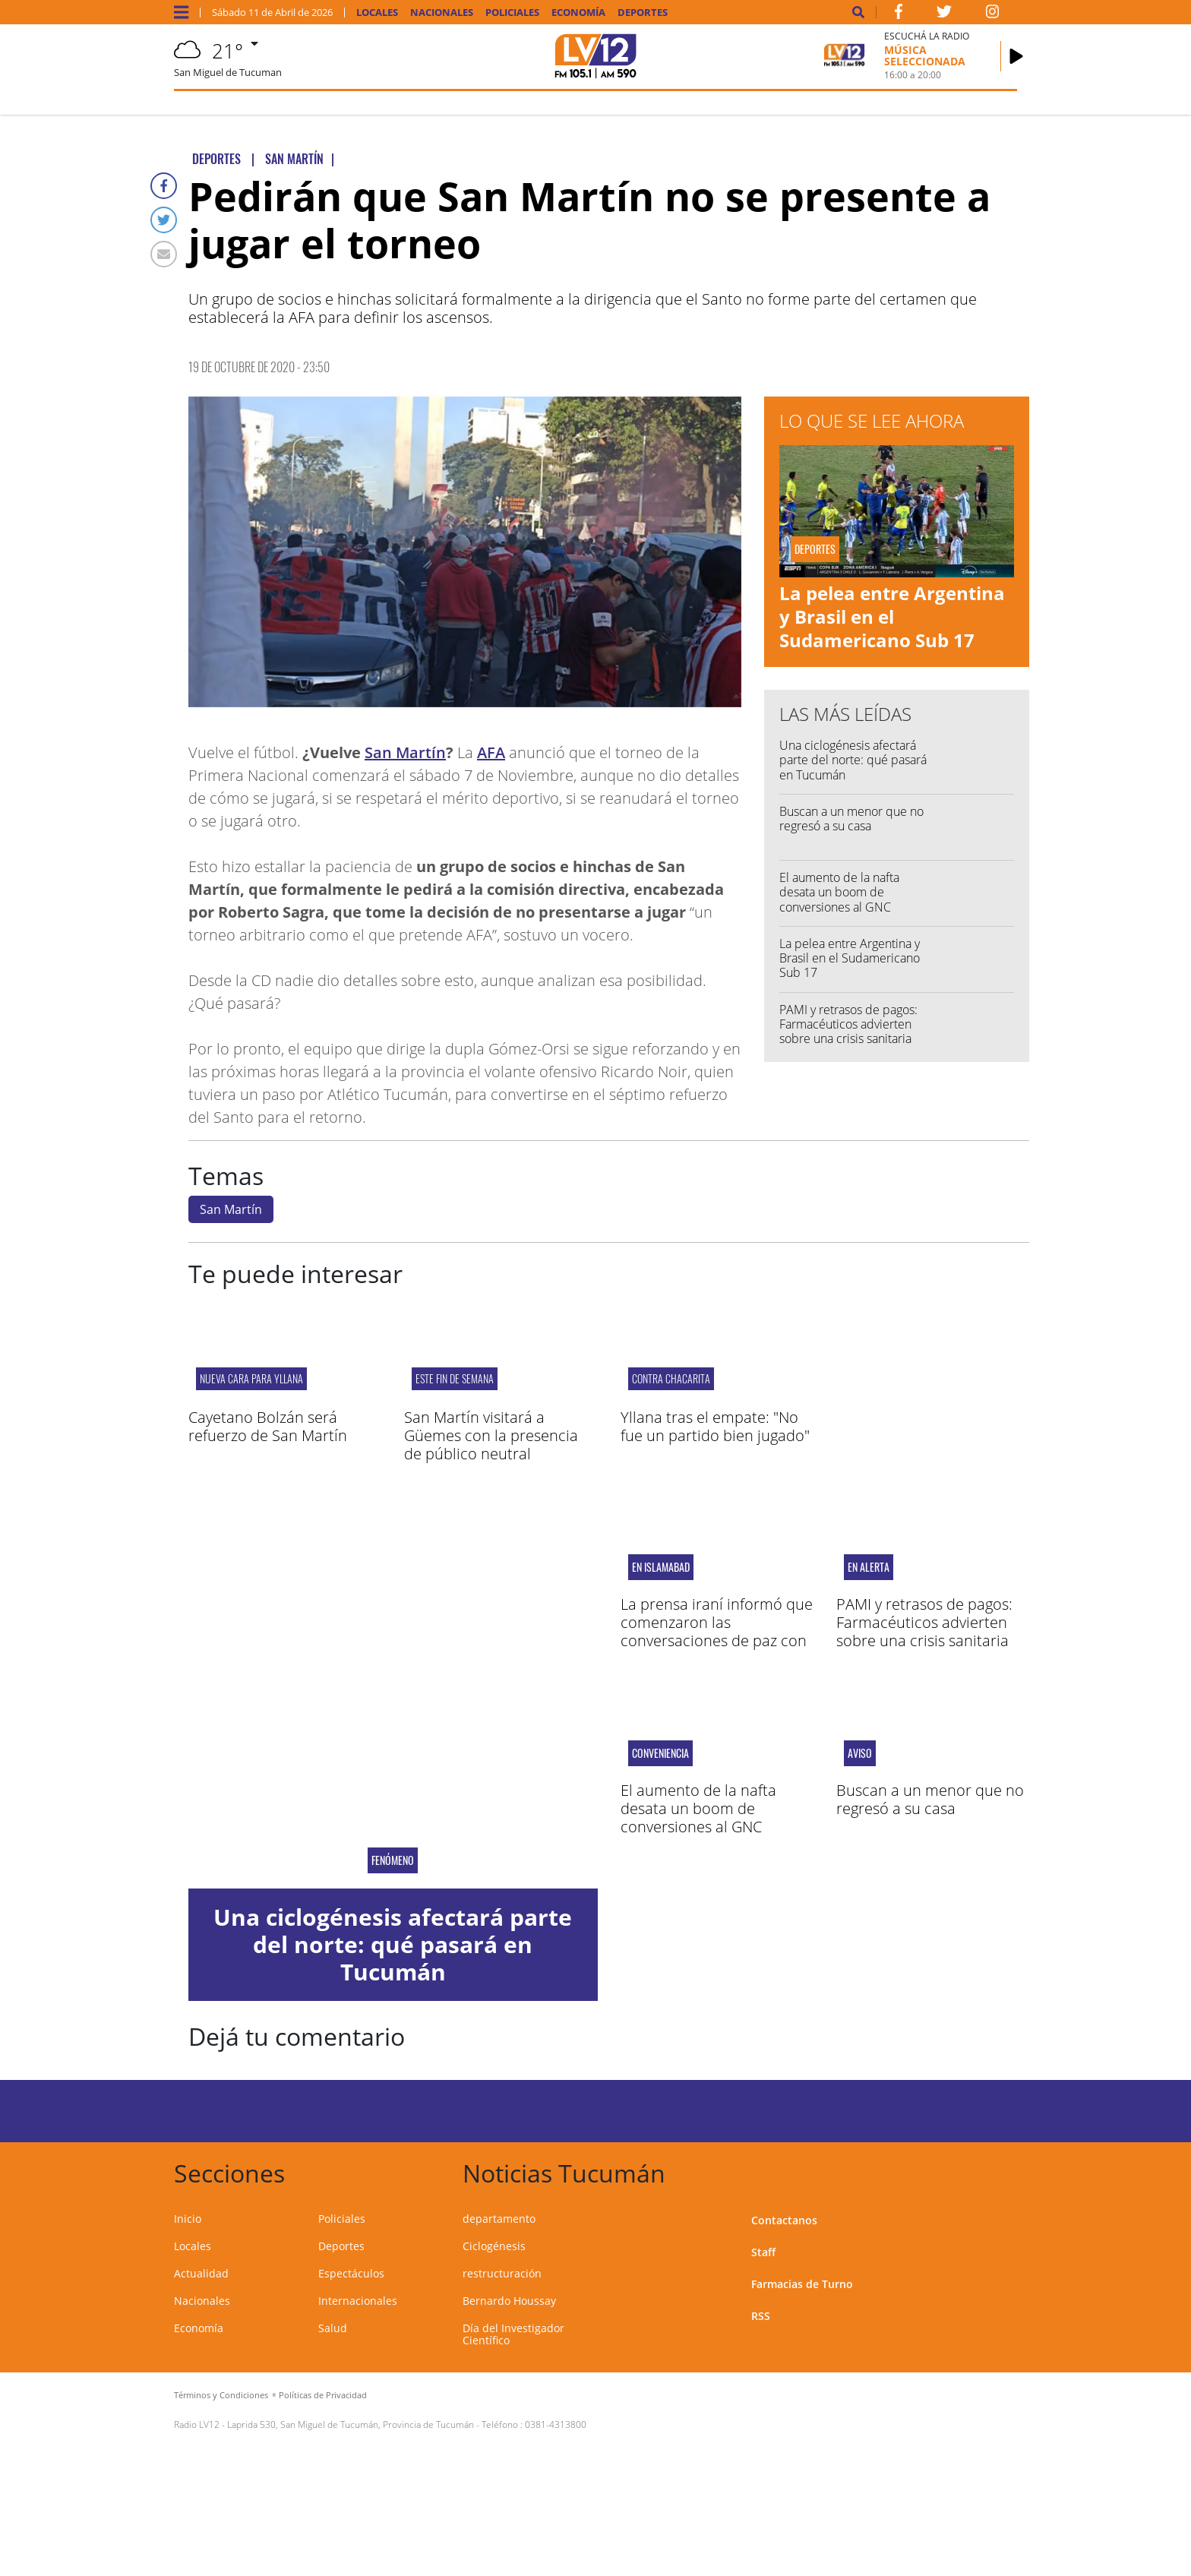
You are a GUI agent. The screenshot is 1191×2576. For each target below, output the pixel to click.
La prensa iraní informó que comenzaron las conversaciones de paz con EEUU (717, 1631)
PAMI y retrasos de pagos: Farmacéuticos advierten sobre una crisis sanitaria (848, 1024)
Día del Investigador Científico (513, 2334)
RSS (760, 2316)
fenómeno (392, 1860)
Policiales (512, 12)
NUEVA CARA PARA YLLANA (251, 1378)
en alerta (868, 1567)
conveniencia (660, 1753)
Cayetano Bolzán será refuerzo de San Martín (267, 1426)
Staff (763, 2252)
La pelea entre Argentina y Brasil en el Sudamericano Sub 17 (892, 616)
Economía (578, 12)
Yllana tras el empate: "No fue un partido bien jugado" (715, 1426)
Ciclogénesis (494, 2246)
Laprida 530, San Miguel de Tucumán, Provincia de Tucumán (350, 2424)
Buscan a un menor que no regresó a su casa (851, 818)
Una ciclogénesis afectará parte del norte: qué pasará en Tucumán (853, 759)
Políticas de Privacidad (323, 2395)
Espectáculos (351, 2273)
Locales (377, 12)
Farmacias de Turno (802, 2284)
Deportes (643, 12)
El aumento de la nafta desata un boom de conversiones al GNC (839, 892)
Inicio (187, 2218)
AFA (491, 752)
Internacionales (357, 2300)
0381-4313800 (555, 2424)
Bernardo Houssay (509, 2300)
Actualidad (201, 2273)
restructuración (502, 2273)
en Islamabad (661, 1567)
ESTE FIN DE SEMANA (454, 1378)
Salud (332, 2328)
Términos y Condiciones (221, 2395)
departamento (499, 2218)
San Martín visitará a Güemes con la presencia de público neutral (491, 1435)
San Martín (405, 752)
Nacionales (441, 12)
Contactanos (784, 2220)
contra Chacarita (671, 1378)
